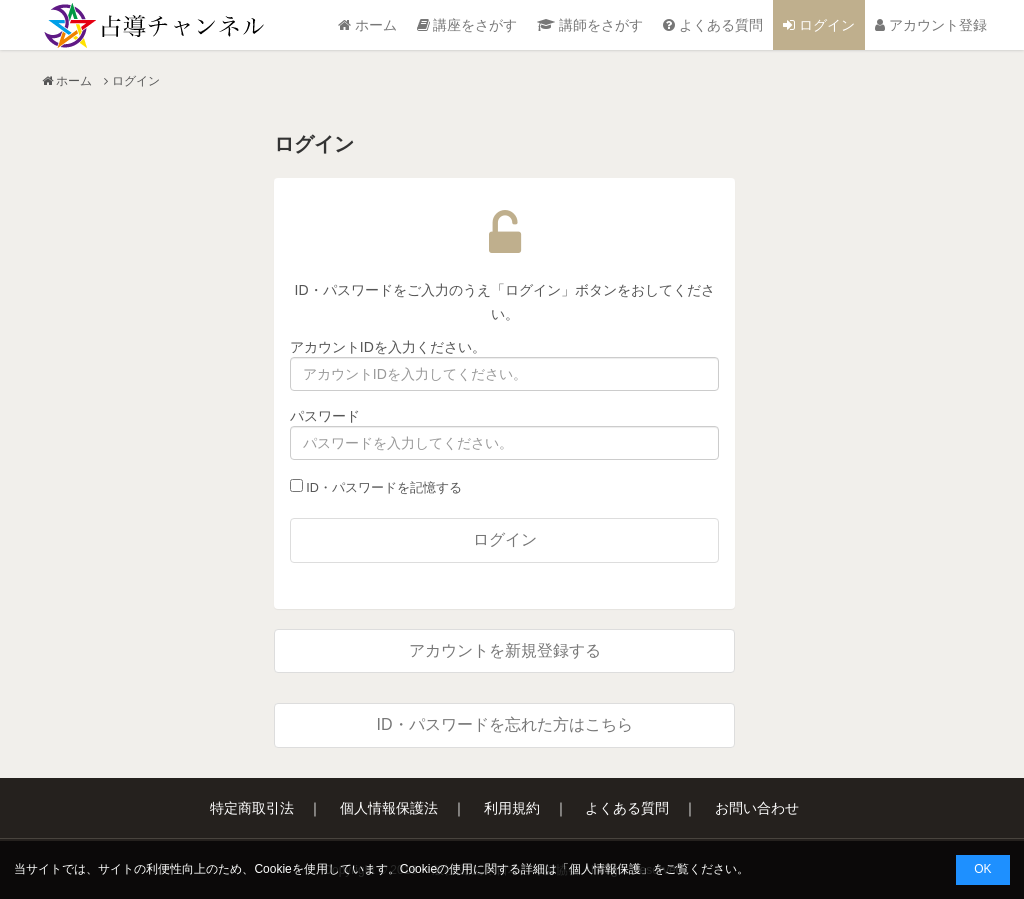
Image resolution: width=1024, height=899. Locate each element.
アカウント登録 (931, 25)
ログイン (819, 25)
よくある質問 (713, 25)
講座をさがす (467, 25)
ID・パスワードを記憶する (376, 487)
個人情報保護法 (389, 808)
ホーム (367, 25)
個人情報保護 (605, 869)
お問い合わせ (757, 808)
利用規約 (512, 808)
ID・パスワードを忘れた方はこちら (505, 724)
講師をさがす (590, 25)
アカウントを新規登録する (505, 650)
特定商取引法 (252, 808)
